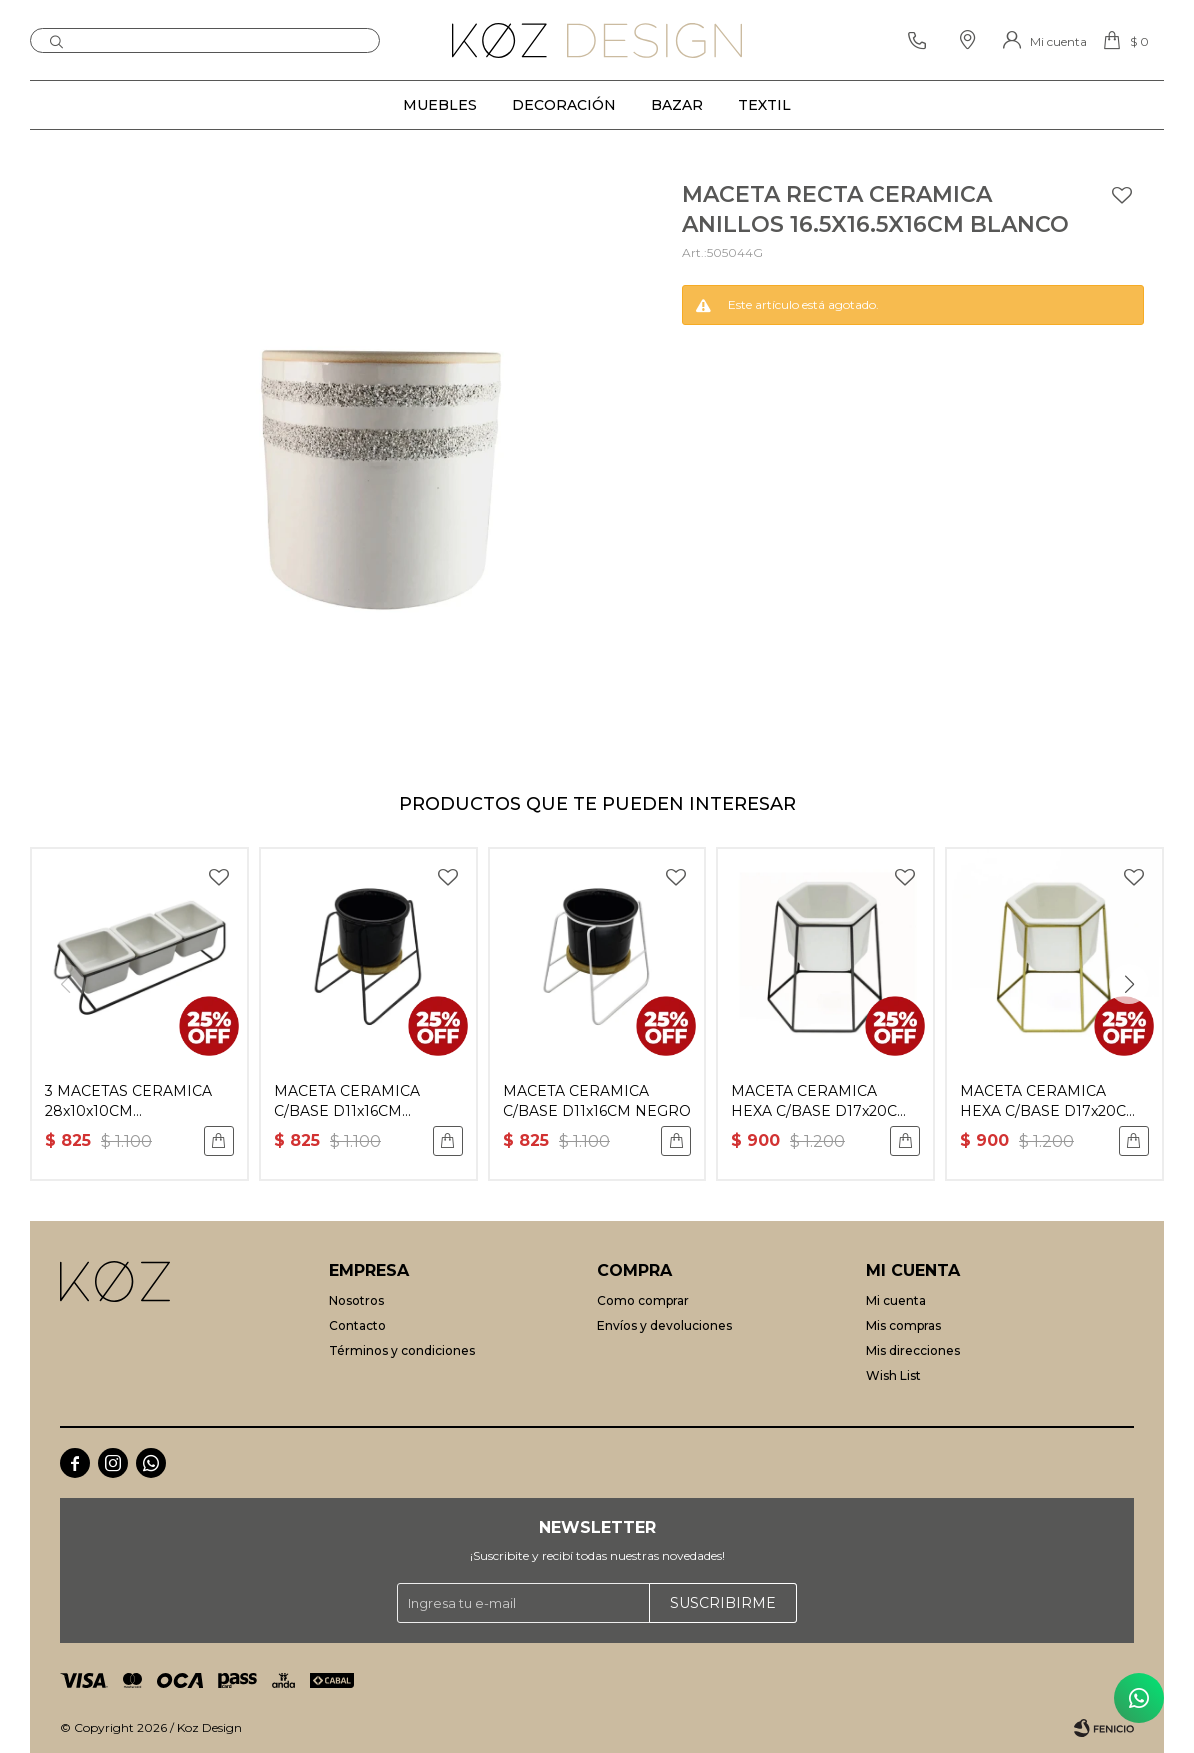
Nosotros (356, 1300)
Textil (764, 105)
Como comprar (643, 1300)
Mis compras (903, 1325)
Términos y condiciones (402, 1350)
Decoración (564, 105)
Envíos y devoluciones (664, 1325)
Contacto (357, 1325)
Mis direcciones (913, 1350)
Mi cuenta (896, 1300)
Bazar (677, 105)
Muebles (440, 105)
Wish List (893, 1375)
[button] (1129, 984)
